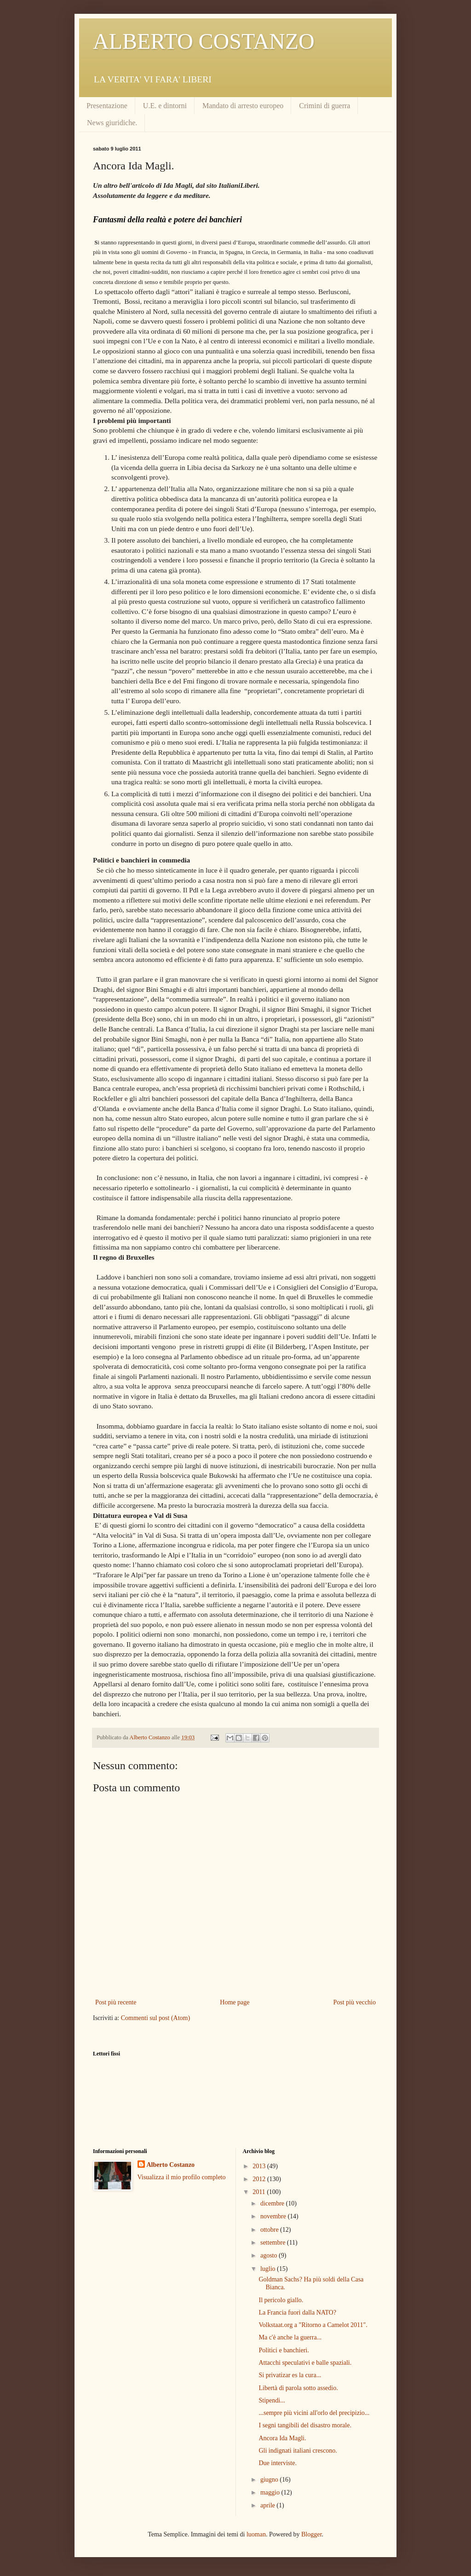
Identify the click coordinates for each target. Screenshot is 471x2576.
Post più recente (115, 2002)
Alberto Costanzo (171, 2164)
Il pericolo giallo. (280, 2300)
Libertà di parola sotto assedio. (298, 2388)
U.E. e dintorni (165, 106)
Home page (234, 2002)
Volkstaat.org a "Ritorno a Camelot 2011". (312, 2324)
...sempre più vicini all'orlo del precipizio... (313, 2412)
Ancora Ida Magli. (282, 2438)
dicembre (273, 2203)
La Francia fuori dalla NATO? (297, 2312)
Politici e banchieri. (283, 2350)
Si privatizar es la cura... (289, 2375)
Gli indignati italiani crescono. (297, 2450)
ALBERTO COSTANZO (204, 41)
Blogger (311, 2534)
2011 (260, 2191)
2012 (260, 2179)
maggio (270, 2492)
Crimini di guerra (324, 106)
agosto (269, 2255)
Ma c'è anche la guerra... (290, 2337)
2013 (260, 2166)
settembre (273, 2242)
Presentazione (106, 106)
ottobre (270, 2229)
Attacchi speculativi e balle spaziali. (304, 2362)
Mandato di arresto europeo (242, 106)
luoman (256, 2534)
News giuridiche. (112, 123)
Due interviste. (277, 2463)
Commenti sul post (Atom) (155, 2017)
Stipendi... (271, 2400)
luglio (268, 2268)
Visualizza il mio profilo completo (182, 2177)
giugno (270, 2479)
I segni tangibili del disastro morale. (304, 2425)
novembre (273, 2216)
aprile (268, 2505)
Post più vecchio (354, 2002)
